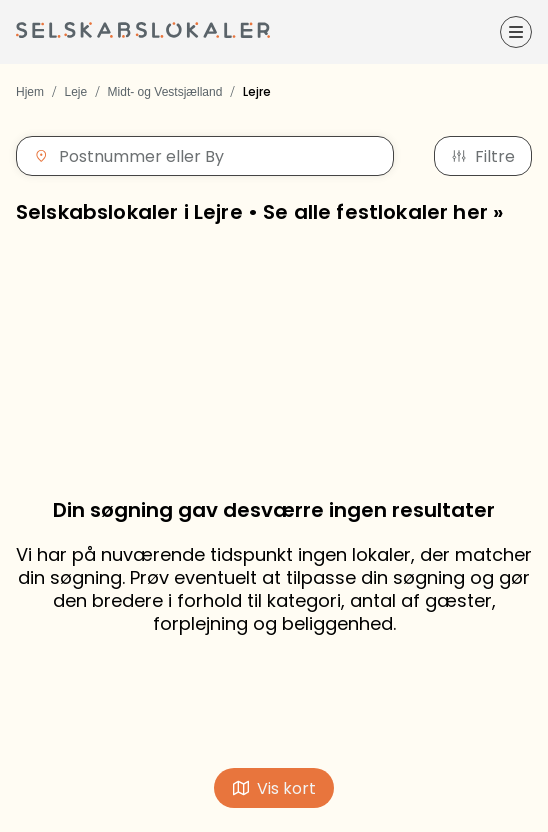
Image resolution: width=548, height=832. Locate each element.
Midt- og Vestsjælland (165, 92)
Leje (75, 92)
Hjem (30, 92)
